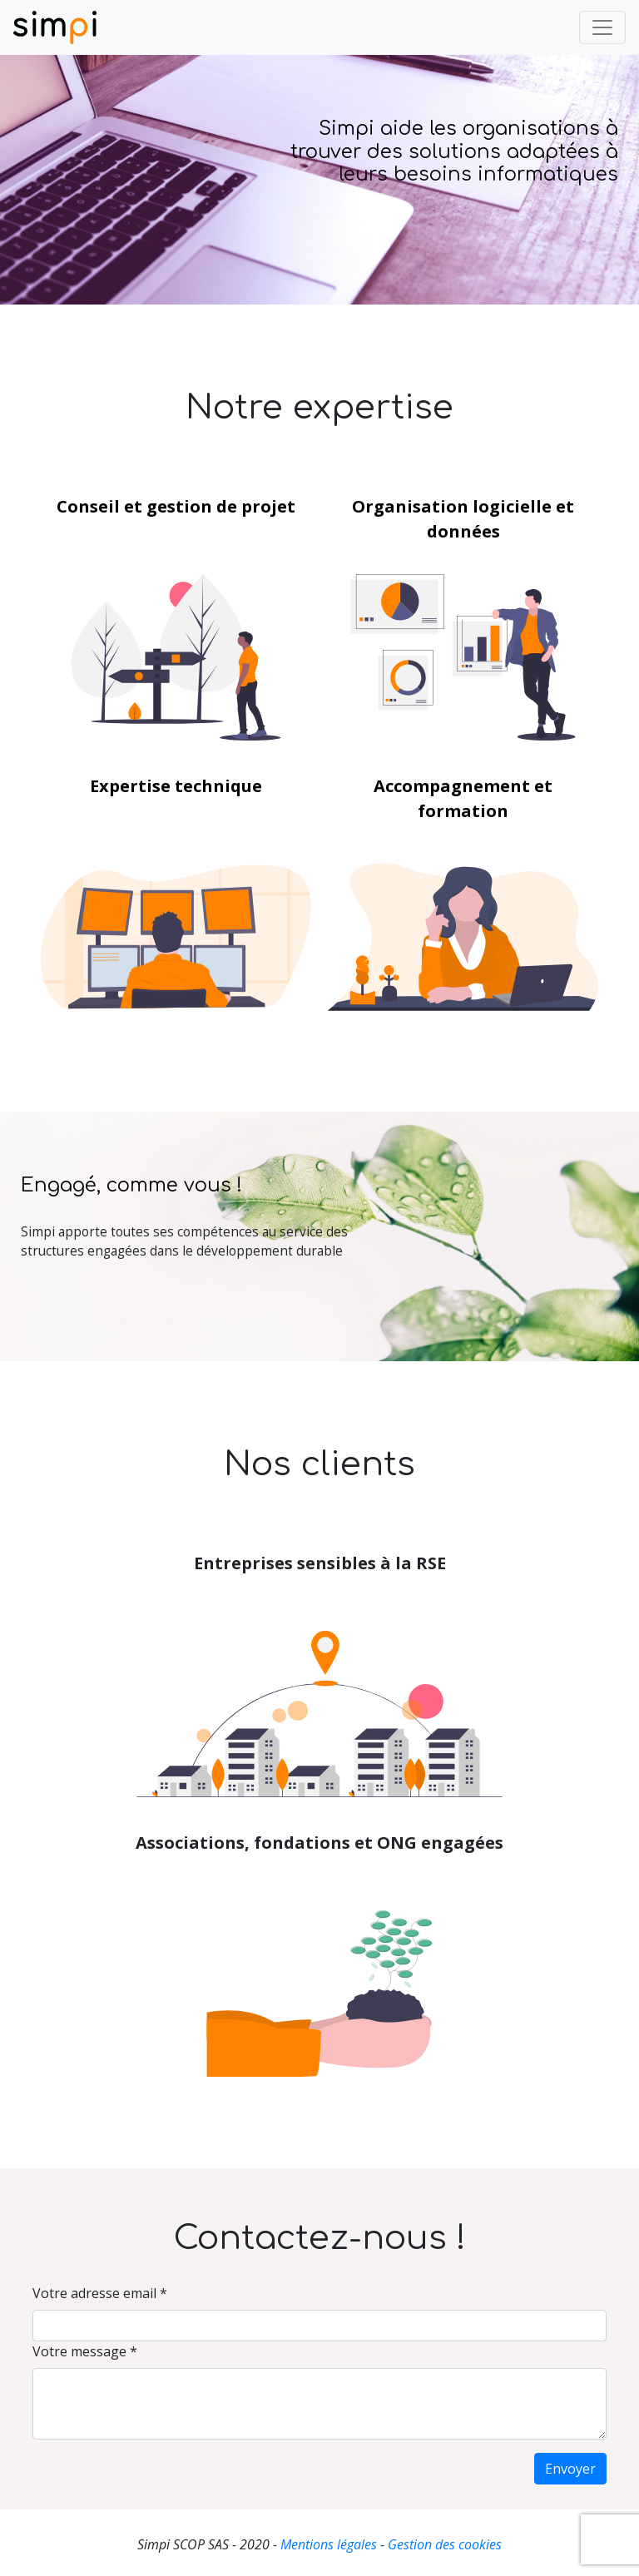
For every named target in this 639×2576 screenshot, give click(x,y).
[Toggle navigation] (602, 27)
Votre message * (84, 2351)
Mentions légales (328, 2544)
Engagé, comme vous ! (131, 1185)
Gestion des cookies (445, 2544)
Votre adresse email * (99, 2293)
